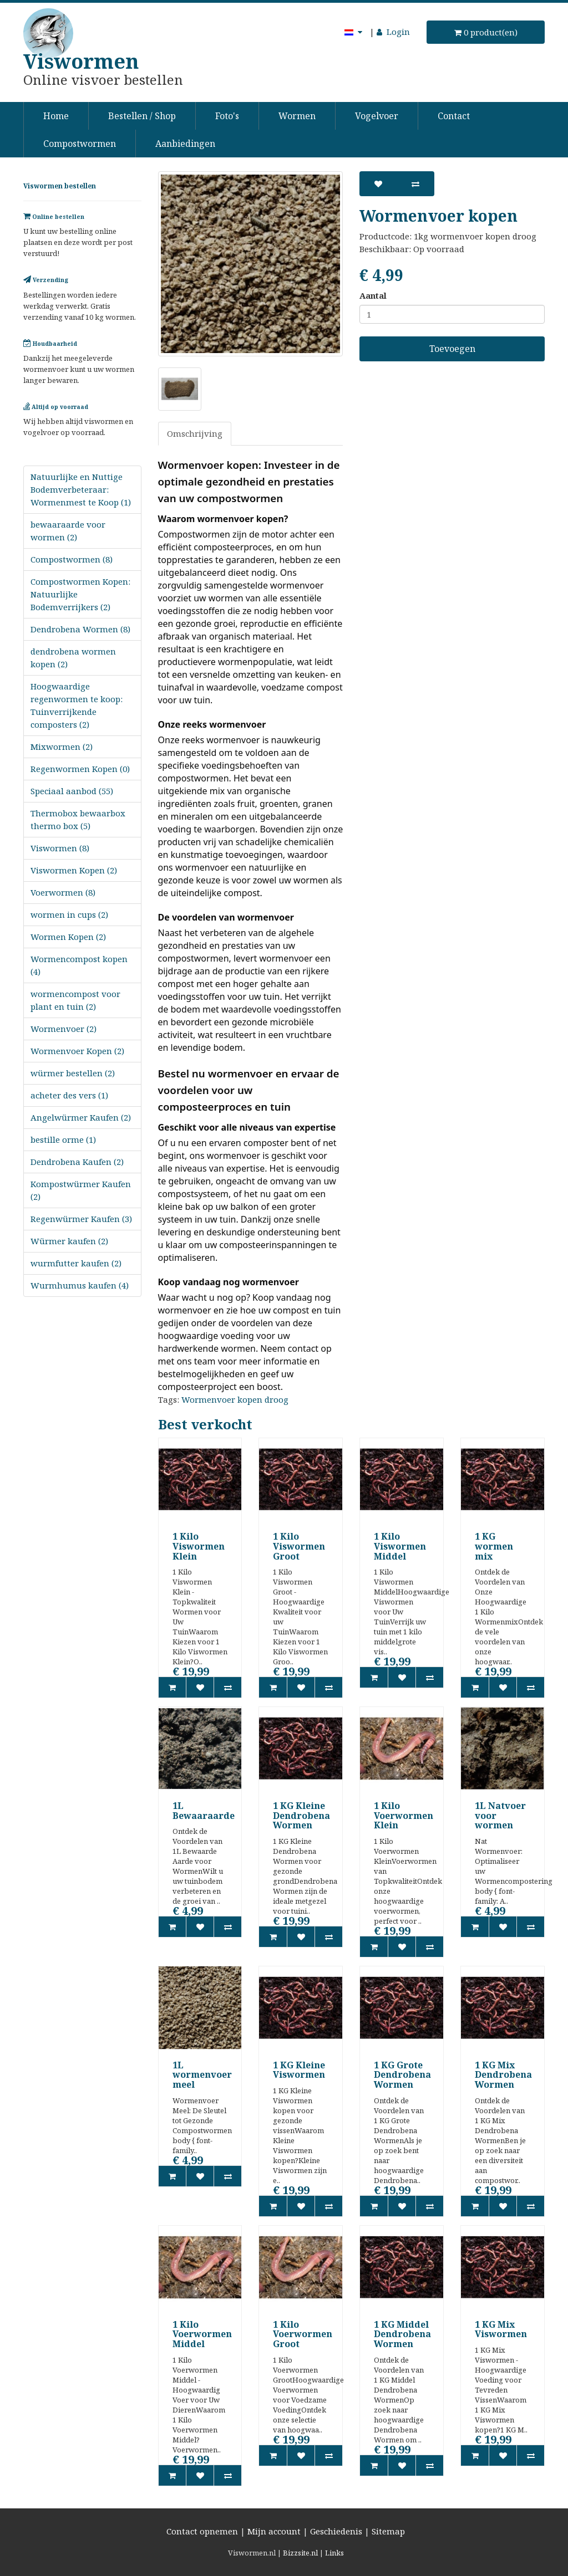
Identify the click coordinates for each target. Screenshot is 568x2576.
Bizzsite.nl (300, 2553)
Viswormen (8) (60, 847)
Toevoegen (452, 349)
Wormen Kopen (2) (68, 936)
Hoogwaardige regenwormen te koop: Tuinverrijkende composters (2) (77, 705)
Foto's (227, 116)
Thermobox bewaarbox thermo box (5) (78, 819)
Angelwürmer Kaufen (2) (81, 1117)
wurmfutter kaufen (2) (76, 1263)
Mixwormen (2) (62, 746)
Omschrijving (194, 433)
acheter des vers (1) (69, 1095)
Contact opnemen (202, 2531)
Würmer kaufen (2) (69, 1240)
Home (56, 116)
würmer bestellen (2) (73, 1073)
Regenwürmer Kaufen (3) (81, 1218)
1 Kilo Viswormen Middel (400, 1546)
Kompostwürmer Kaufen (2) (81, 1190)
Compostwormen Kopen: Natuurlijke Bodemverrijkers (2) (80, 594)
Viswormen (81, 61)
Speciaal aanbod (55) (72, 790)
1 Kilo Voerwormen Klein (403, 1815)
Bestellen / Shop (142, 116)
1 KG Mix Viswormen (501, 2329)
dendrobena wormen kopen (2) (73, 657)
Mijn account (274, 2531)
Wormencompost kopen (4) (79, 965)
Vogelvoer (376, 116)
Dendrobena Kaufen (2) (77, 1161)
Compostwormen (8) (72, 559)
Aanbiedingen (185, 143)
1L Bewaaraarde (204, 1811)
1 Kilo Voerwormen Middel (202, 2334)
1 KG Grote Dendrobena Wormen (402, 2075)
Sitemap (388, 2531)
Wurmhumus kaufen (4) (80, 1285)
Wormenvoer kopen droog (234, 1399)
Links (334, 2553)
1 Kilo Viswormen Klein (199, 1546)
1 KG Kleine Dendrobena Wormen (301, 1815)
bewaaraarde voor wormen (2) (68, 531)
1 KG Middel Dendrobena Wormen (402, 2334)
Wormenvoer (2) (64, 1028)
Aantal (373, 295)
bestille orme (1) (63, 1139)
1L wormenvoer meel (202, 2075)
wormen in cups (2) (69, 914)
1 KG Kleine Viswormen (299, 2070)
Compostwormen (79, 143)
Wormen (297, 116)
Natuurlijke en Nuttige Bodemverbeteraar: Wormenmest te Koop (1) (81, 489)
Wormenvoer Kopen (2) (77, 1050)
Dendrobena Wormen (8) (80, 629)
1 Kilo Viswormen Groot (299, 1546)
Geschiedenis (336, 2531)
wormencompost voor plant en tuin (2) (75, 1000)
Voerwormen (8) (63, 892)
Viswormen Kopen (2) (74, 870)
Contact (454, 116)
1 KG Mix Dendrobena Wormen (503, 2075)
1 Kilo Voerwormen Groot (302, 2334)
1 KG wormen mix (494, 1546)
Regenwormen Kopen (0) (80, 768)
